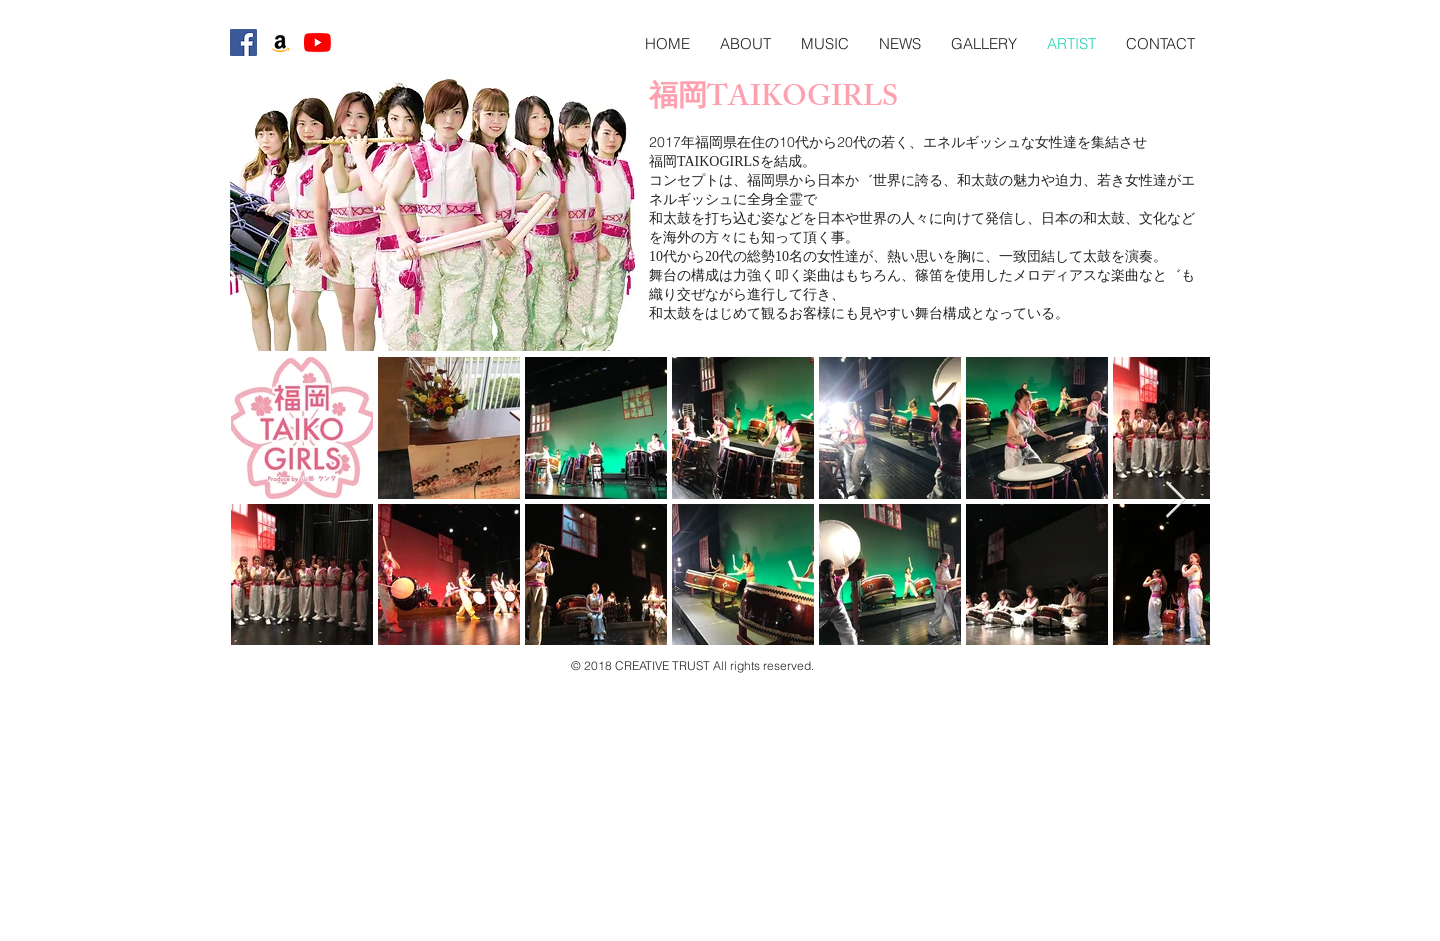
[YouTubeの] (317, 42)
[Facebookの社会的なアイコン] (243, 42)
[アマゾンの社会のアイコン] (280, 42)
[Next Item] (1175, 500)
